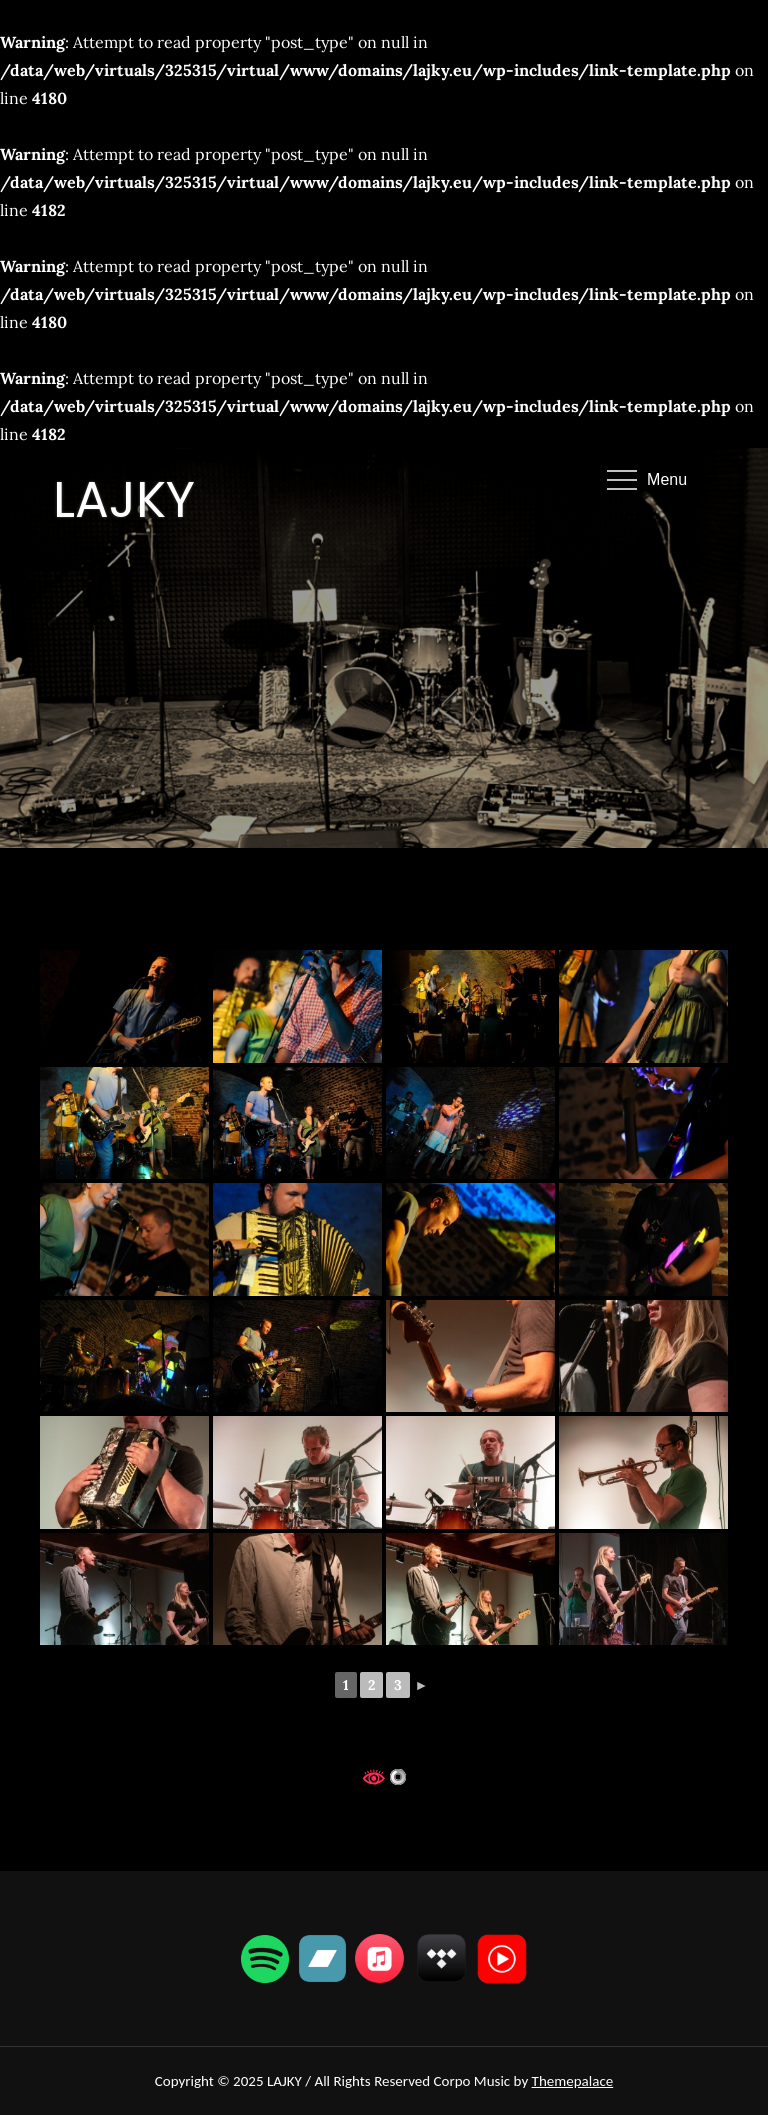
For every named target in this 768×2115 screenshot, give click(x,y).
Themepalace (573, 2081)
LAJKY (124, 500)
